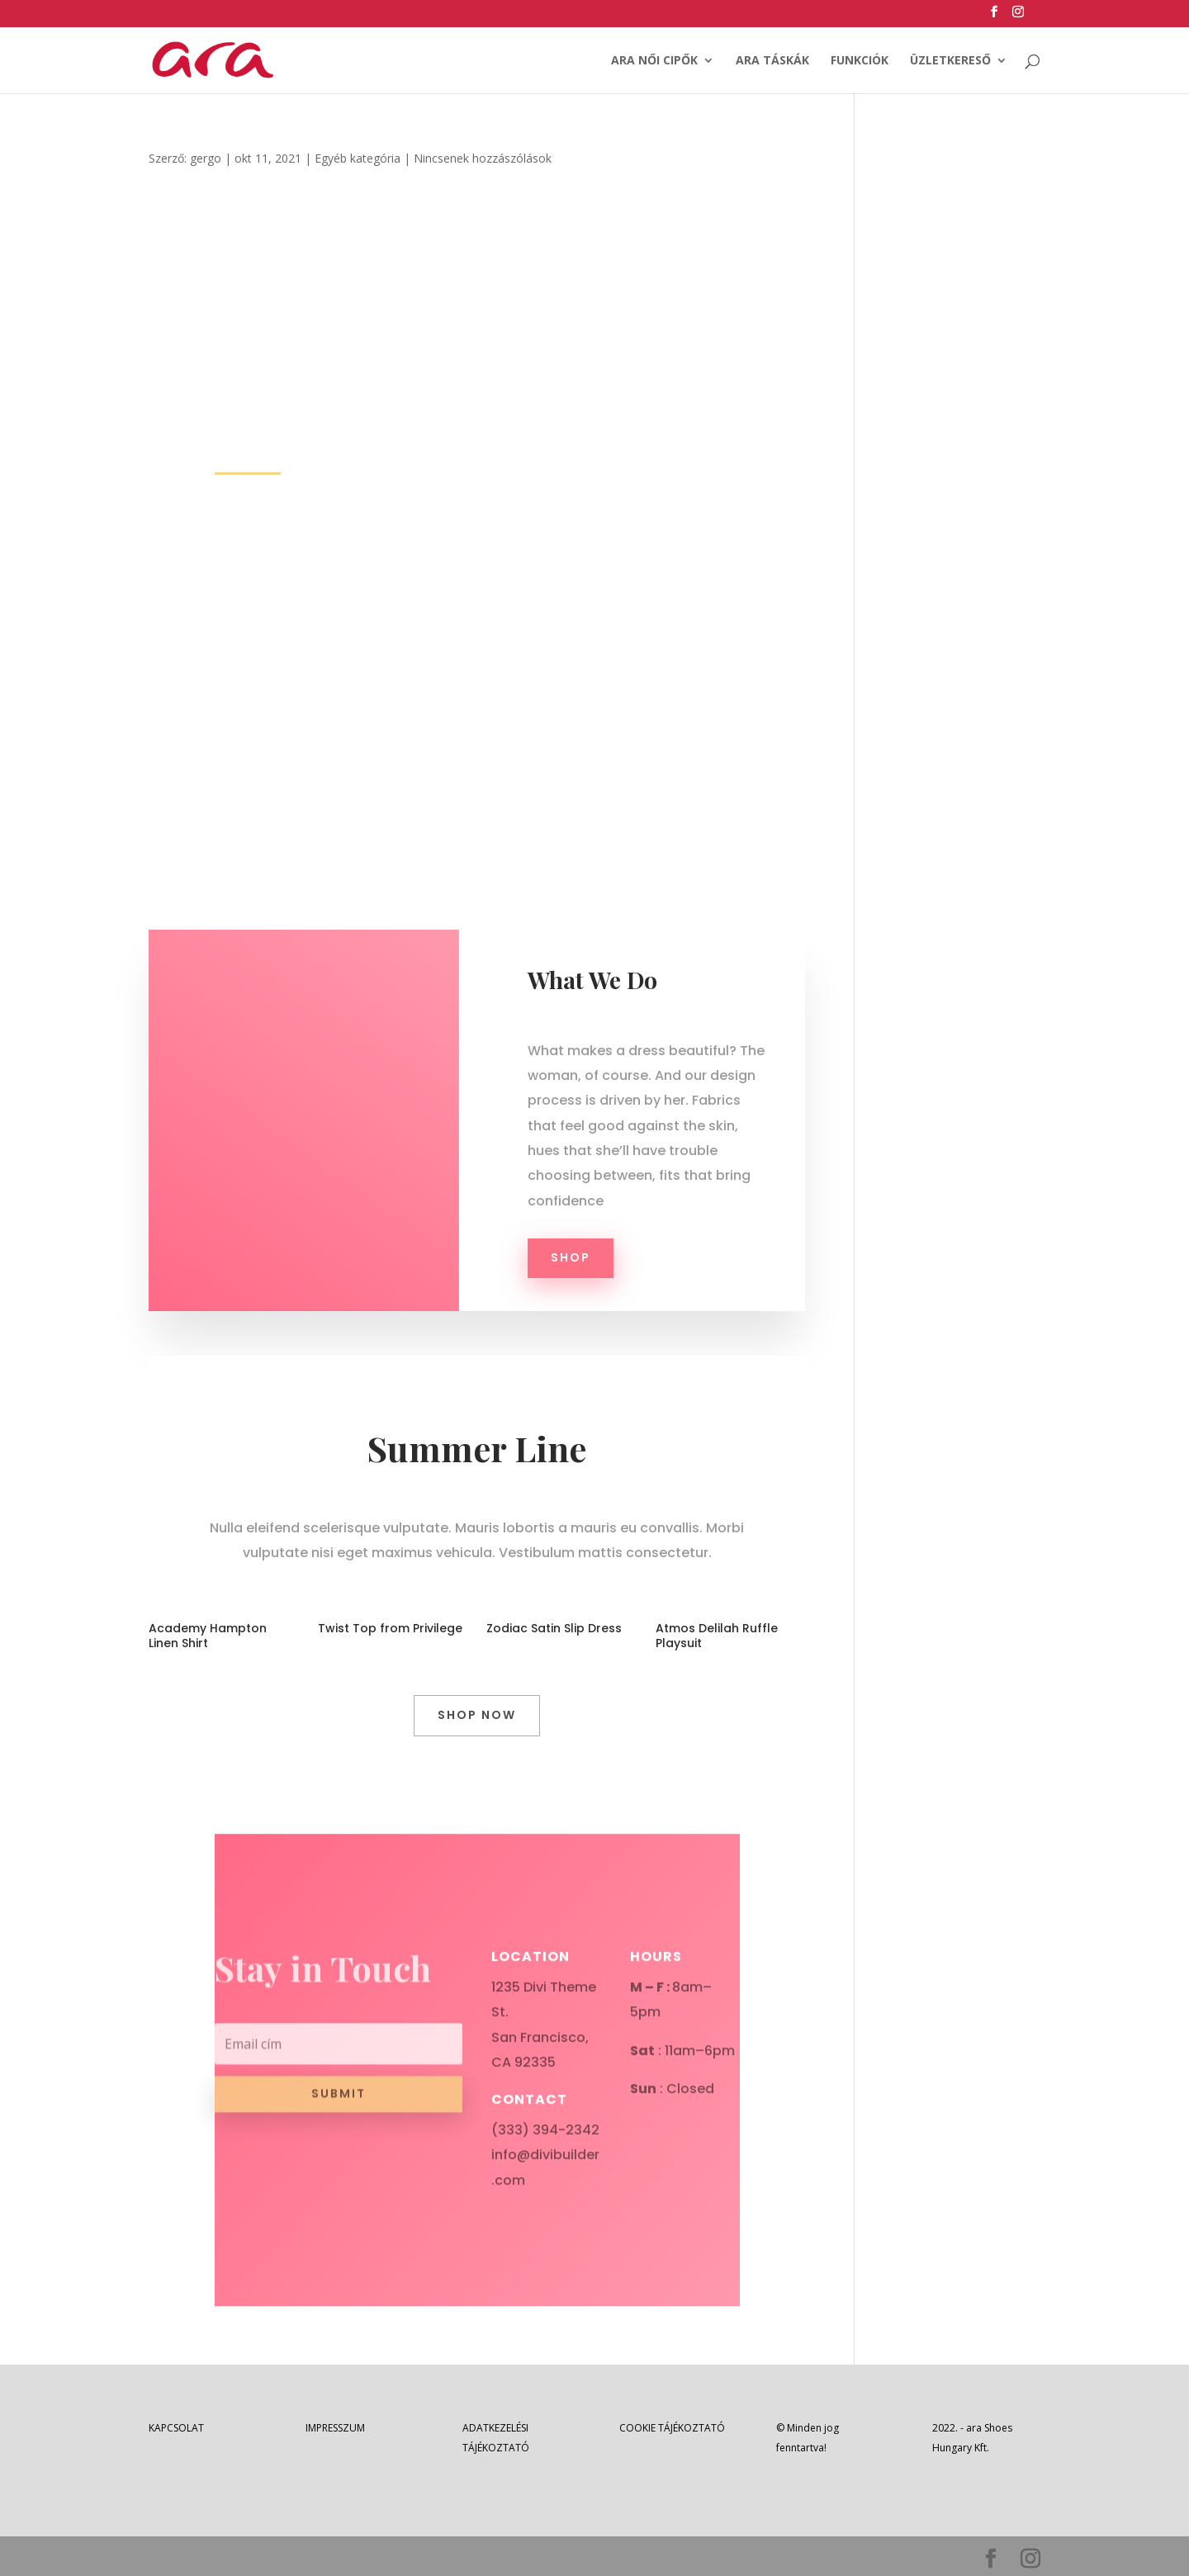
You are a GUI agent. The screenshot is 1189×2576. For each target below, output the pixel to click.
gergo (205, 158)
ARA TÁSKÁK (772, 61)
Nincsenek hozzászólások (483, 158)
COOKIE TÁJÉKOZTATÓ (672, 2428)
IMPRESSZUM (335, 2428)
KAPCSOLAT (176, 2428)
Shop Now (477, 1715)
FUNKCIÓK (859, 61)
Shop (570, 1257)
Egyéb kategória (357, 158)
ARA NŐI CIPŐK (654, 61)
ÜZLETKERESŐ (950, 61)
